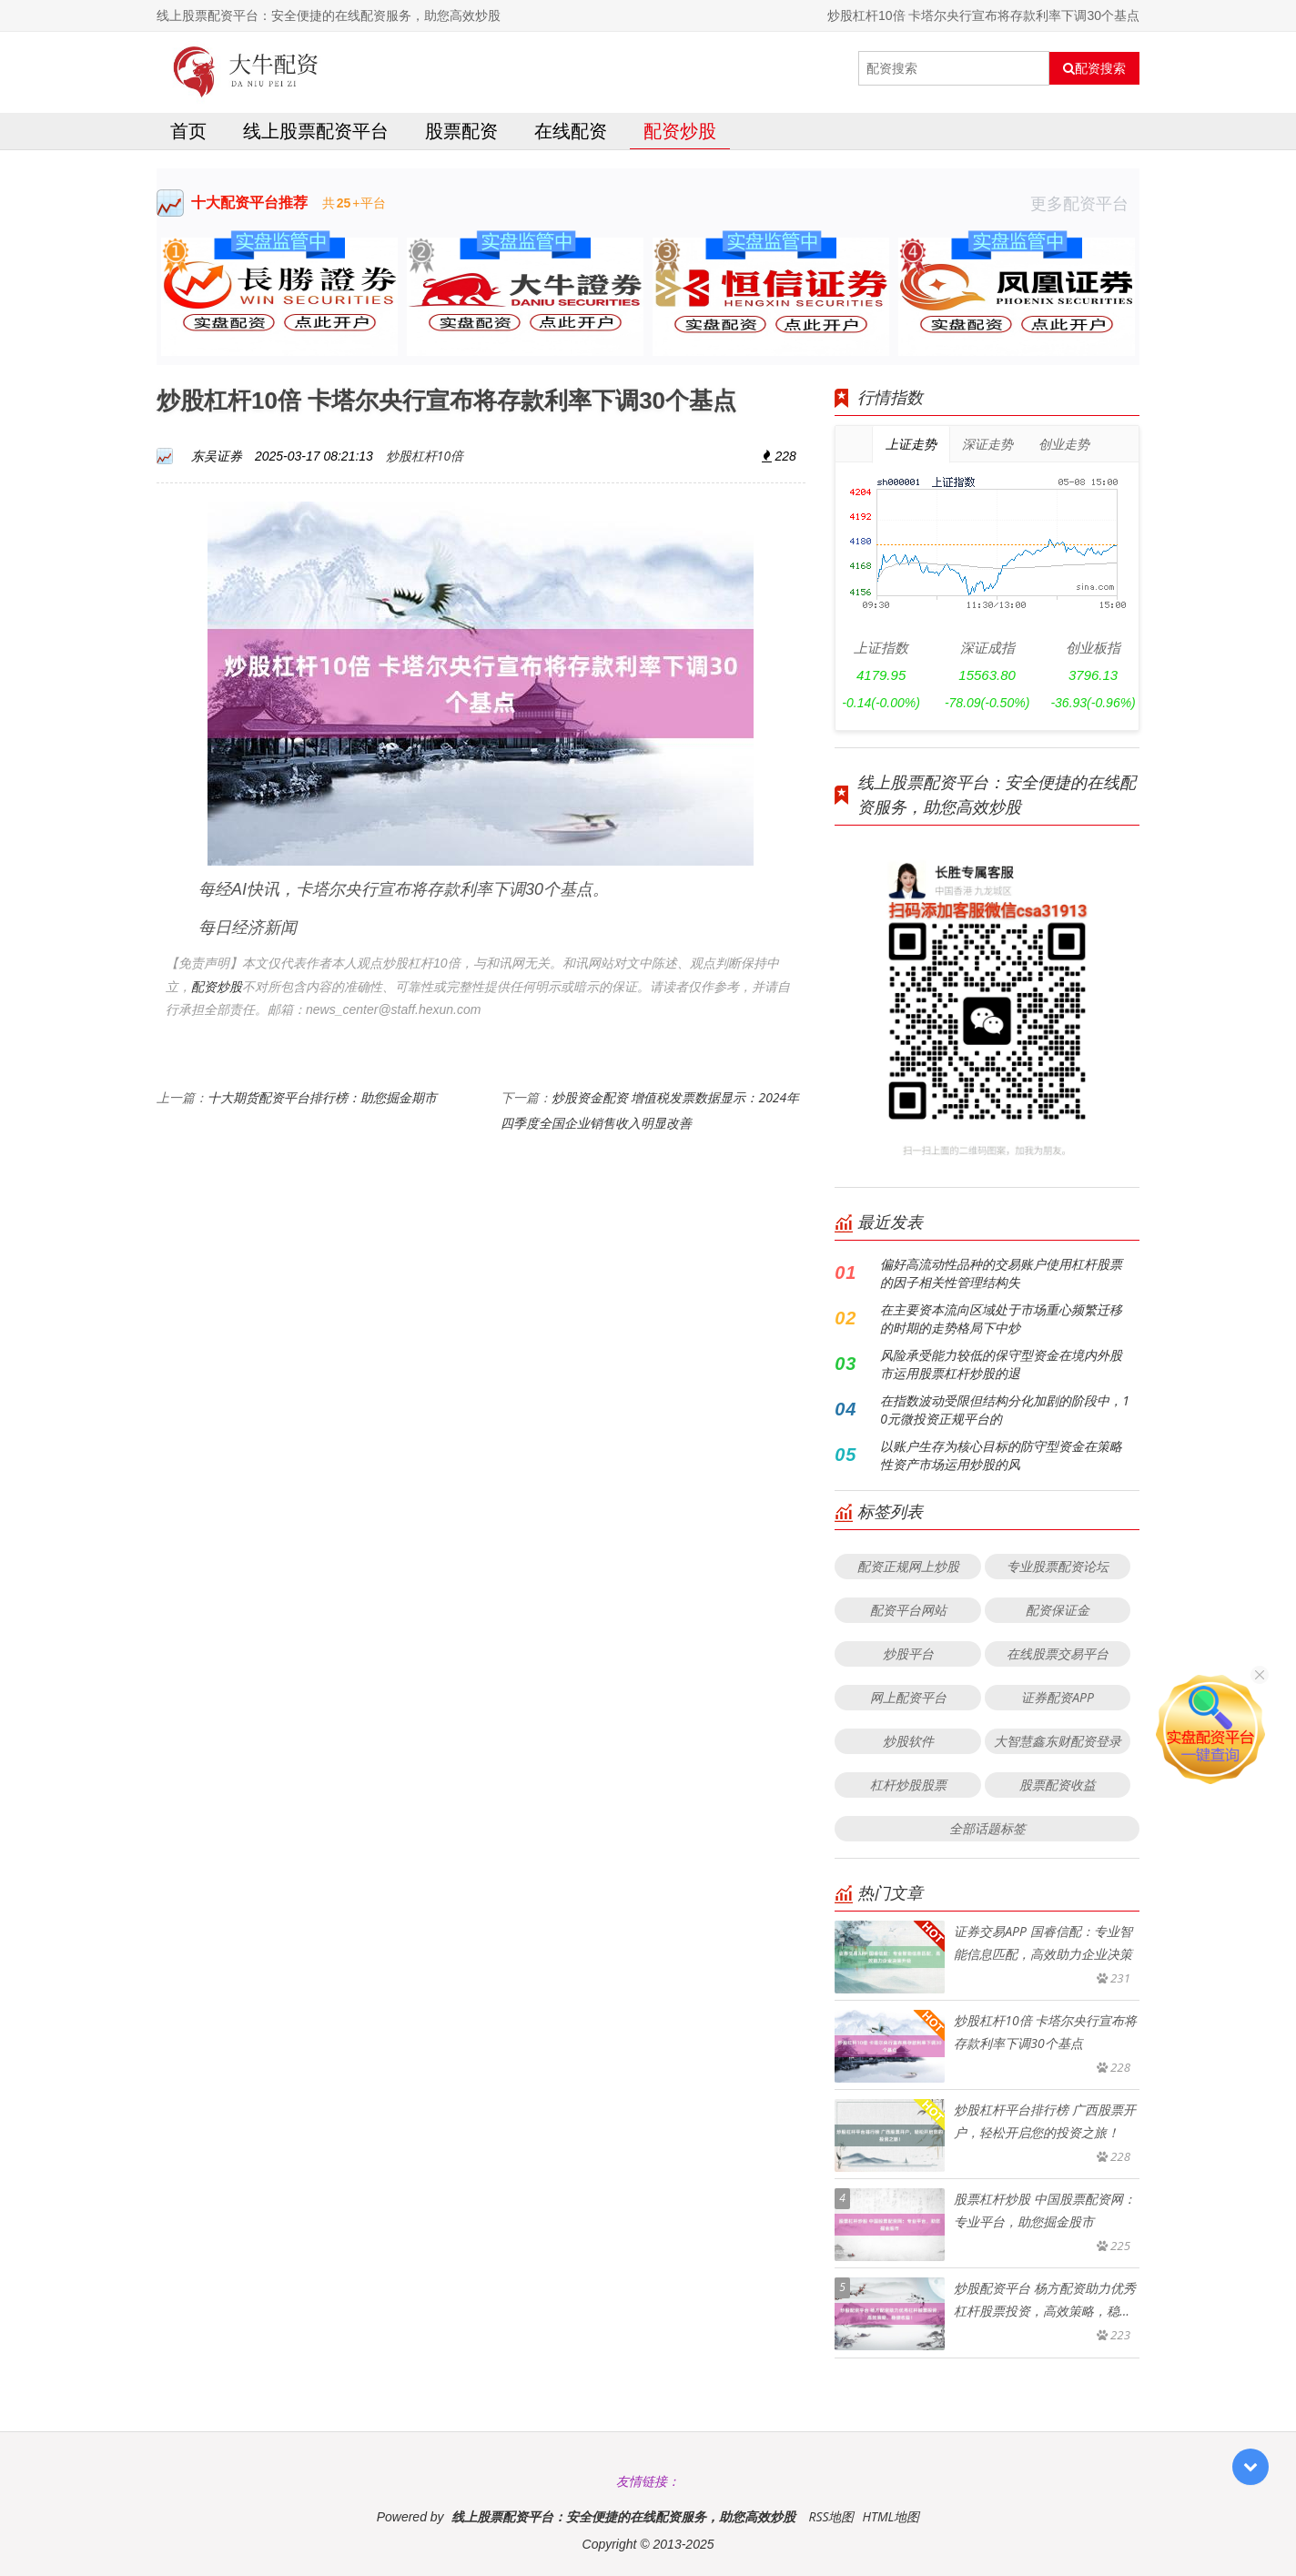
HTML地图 (890, 2516)
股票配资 (461, 130)
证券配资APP (1057, 1697)
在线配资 (570, 130)
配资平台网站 (908, 1609)
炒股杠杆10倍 (424, 455)
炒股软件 (908, 1740)
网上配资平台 (908, 1697)
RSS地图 (831, 2516)
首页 (188, 130)
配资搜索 (1094, 68)
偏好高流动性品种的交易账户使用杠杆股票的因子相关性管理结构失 (1001, 1273)
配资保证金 (1057, 1609)
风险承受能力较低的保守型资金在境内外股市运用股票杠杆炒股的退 (1001, 1364)
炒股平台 (908, 1653)
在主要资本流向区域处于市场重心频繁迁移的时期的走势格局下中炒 (1001, 1318)
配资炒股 (679, 130)
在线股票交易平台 (1058, 1653)
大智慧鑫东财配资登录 (1057, 1740)
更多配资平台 (1084, 203)
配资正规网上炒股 (908, 1566)
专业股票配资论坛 (1058, 1566)
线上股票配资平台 (316, 130)
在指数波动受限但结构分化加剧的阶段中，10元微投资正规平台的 (1004, 1409)
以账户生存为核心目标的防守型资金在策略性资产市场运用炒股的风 (1001, 1455)
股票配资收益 (1057, 1784)
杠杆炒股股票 (908, 1784)
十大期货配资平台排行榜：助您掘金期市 (322, 1097)
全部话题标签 (987, 1828)
